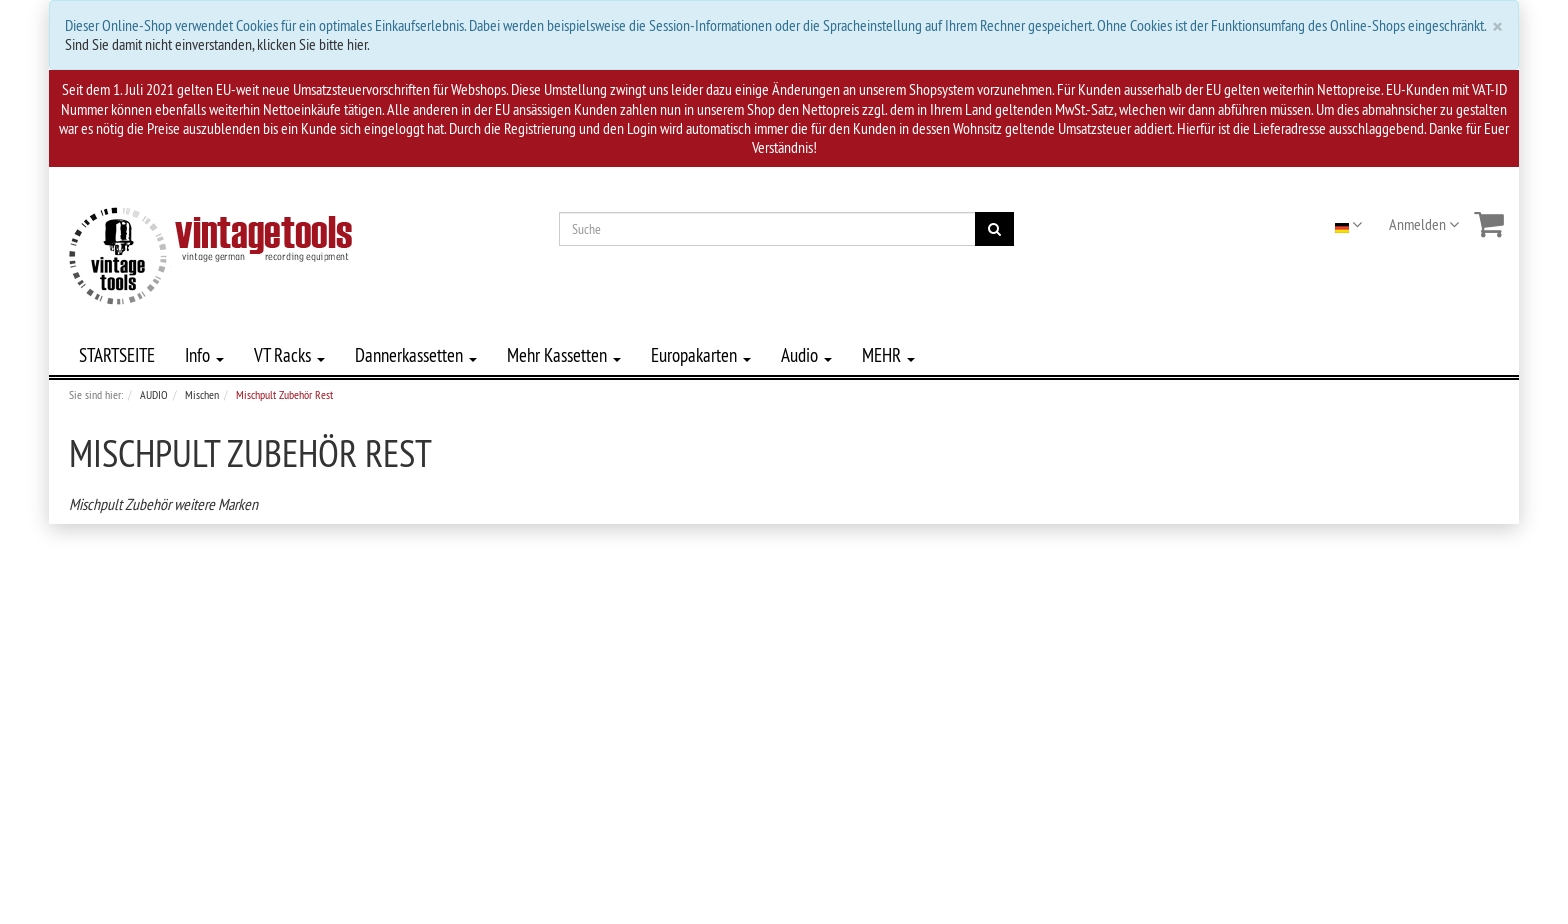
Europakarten (701, 355)
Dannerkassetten (416, 355)
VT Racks (289, 355)
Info (204, 355)
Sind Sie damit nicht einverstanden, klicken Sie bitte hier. (217, 44)
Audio (806, 355)
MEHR (888, 355)
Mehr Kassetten (564, 355)
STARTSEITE (117, 355)
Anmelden (1424, 224)
